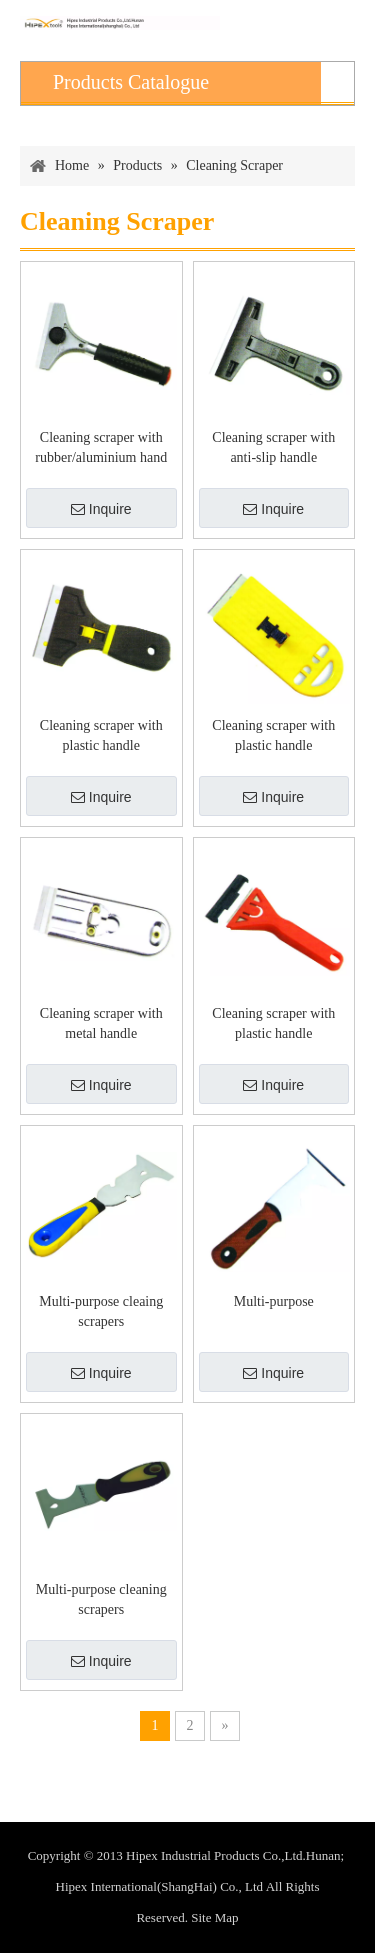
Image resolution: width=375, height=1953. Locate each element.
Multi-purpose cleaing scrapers (101, 1311)
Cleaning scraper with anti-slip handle (273, 447)
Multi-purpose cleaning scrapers (101, 1599)
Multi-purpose (274, 1301)
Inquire (101, 509)
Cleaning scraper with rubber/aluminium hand (101, 447)
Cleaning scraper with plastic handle (101, 735)
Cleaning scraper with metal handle (101, 1023)
